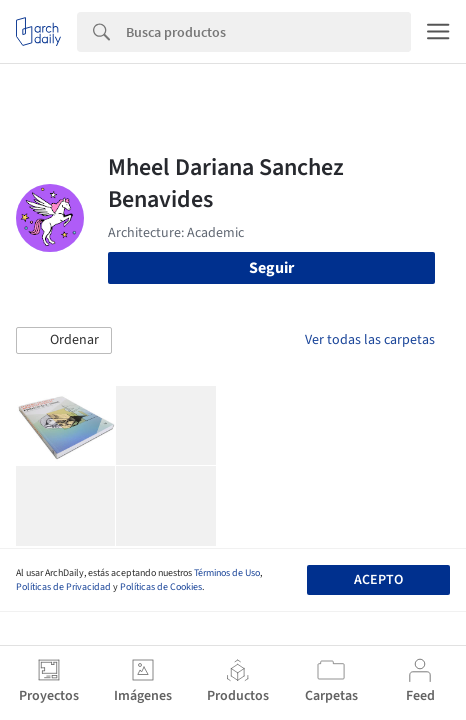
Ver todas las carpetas (370, 340)
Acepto (378, 580)
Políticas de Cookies (161, 587)
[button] (64, 341)
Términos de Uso (227, 573)
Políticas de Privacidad (63, 587)
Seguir (271, 268)
